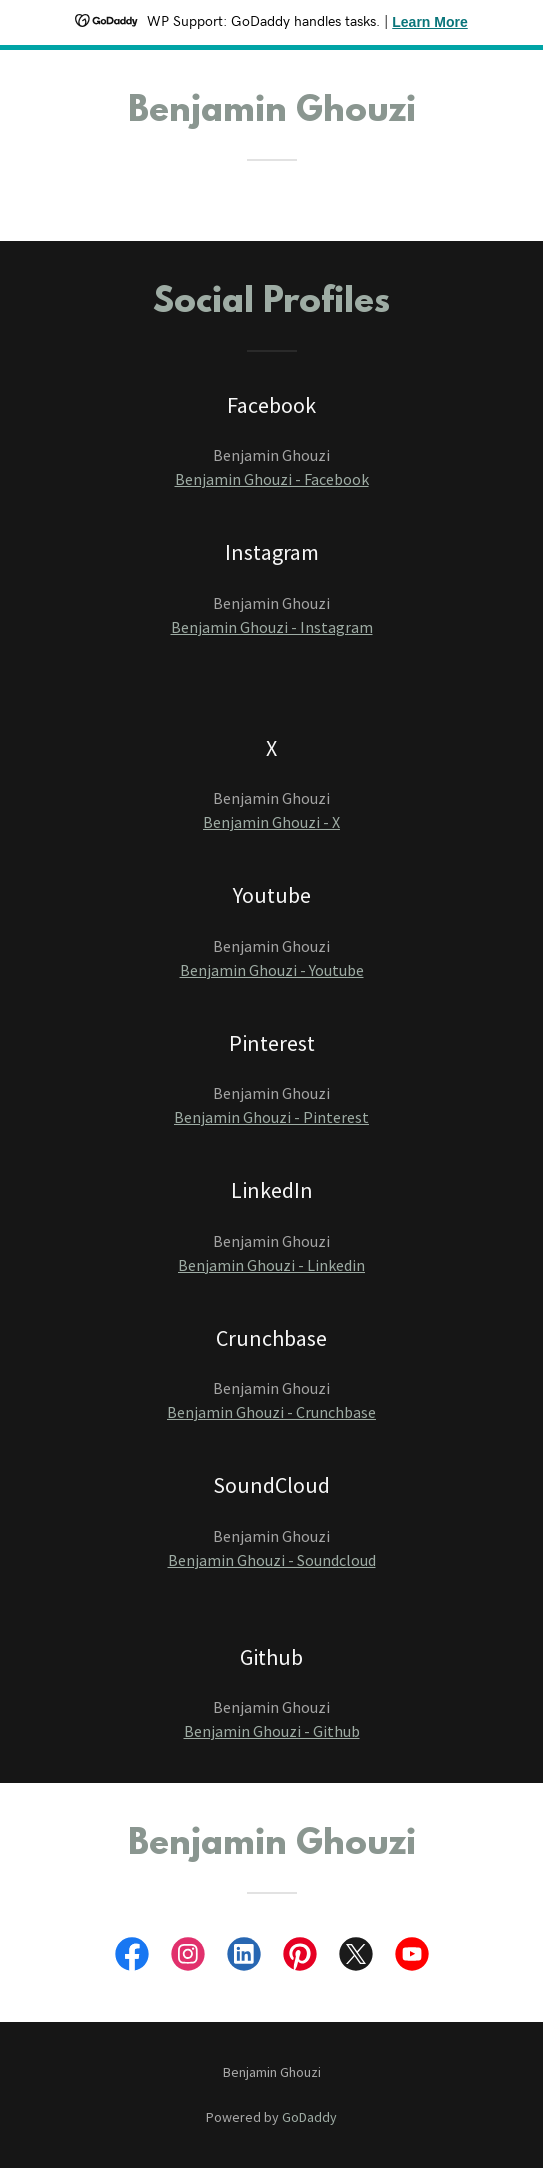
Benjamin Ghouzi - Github (272, 1731)
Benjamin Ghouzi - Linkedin (271, 1265)
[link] (132, 1958)
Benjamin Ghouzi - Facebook (272, 479)
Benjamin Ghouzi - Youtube (272, 970)
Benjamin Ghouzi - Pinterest (271, 1117)
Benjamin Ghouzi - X (271, 822)
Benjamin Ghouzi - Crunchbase (271, 1412)
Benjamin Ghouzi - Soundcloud (272, 1560)
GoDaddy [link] (309, 2117)
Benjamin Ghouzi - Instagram (272, 627)
